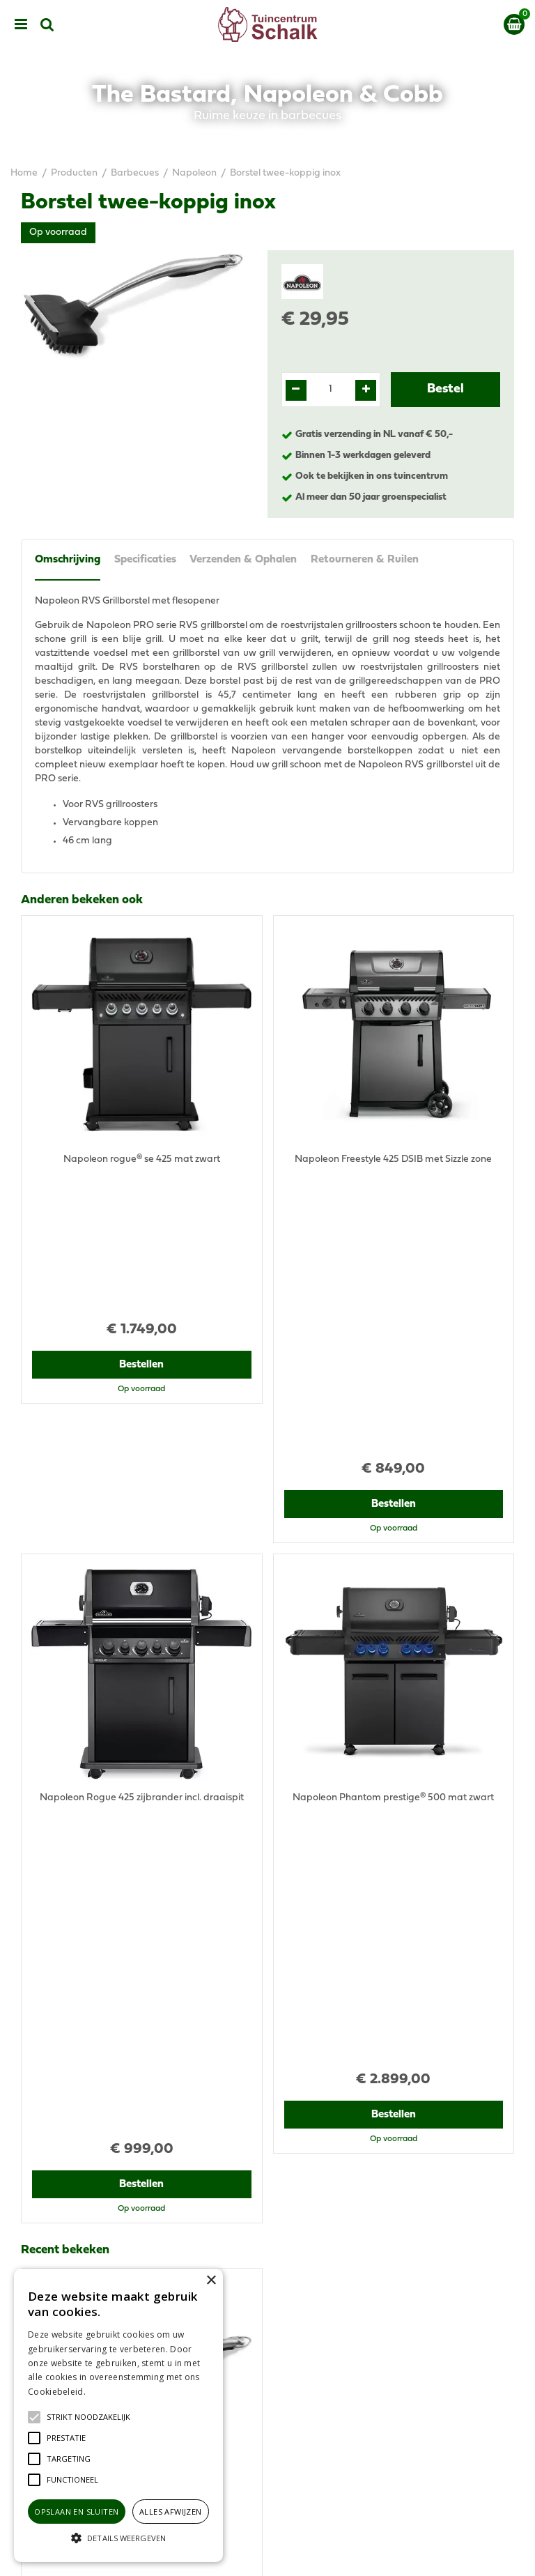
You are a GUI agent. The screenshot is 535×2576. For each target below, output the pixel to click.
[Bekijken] (514, 24)
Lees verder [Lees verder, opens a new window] (111, 2391)
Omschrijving (67, 560)
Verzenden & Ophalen (243, 560)
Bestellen (141, 1222)
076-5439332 (318, 2142)
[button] (88, 2417)
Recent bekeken (65, 1646)
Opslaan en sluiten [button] (76, 2511)
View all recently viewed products (95, 2027)
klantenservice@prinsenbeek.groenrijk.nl (380, 2156)
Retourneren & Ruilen (365, 560)
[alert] (118, 2415)
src (47, 24)
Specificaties (145, 560)
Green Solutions (321, 2554)
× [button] (211, 2281)
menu (20, 24)
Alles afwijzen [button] (170, 2511)
